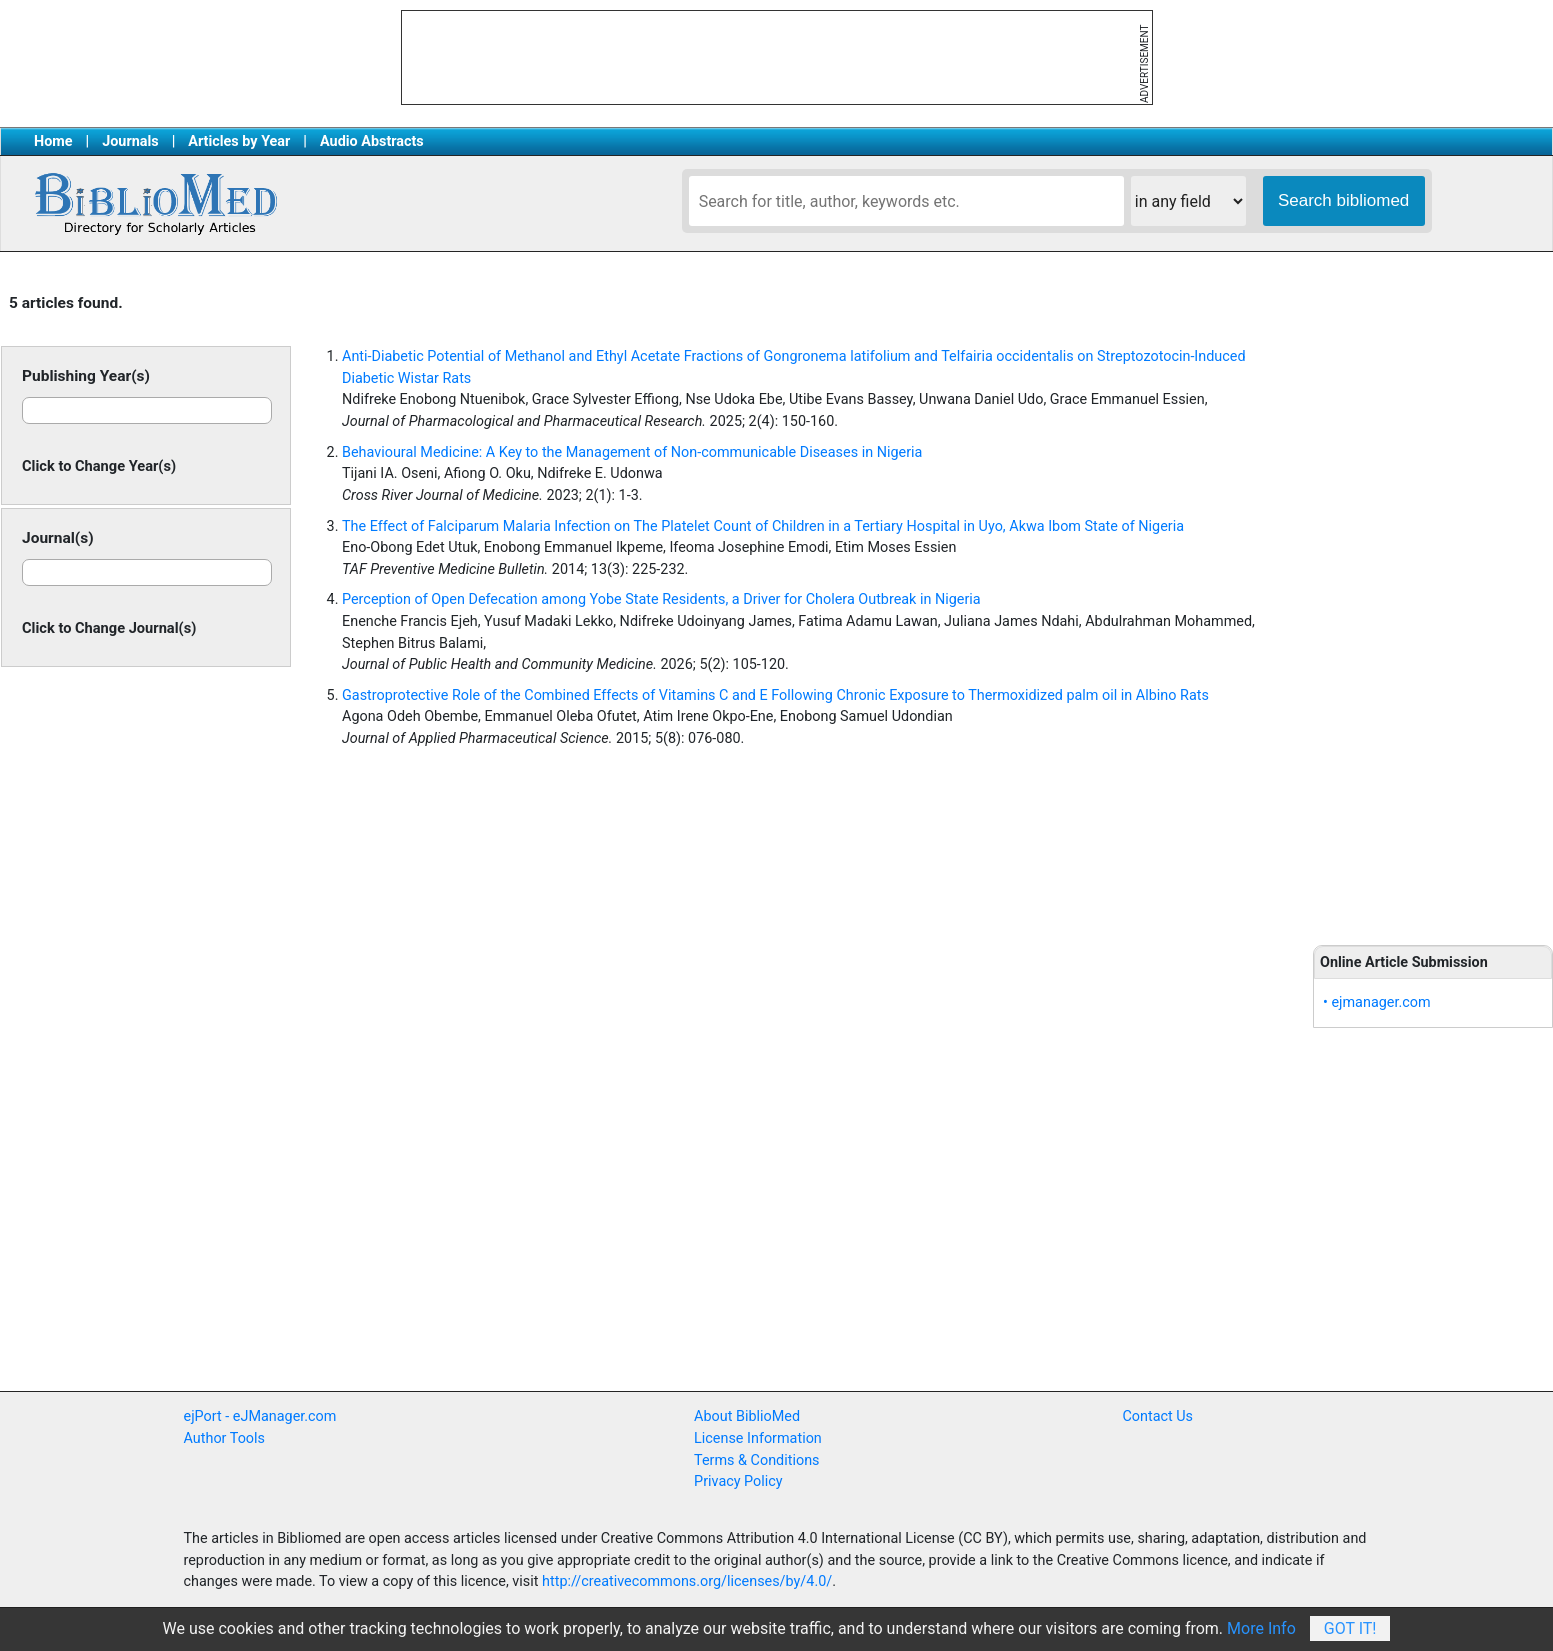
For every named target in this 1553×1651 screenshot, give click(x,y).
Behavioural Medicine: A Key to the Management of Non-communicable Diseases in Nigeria (632, 452)
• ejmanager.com (1377, 1002)
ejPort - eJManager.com (260, 1416)
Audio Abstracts (372, 141)
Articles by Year (239, 141)
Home (53, 141)
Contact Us (1157, 1416)
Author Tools (224, 1438)
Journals (130, 141)
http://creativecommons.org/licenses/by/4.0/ (687, 1581)
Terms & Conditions (756, 1460)
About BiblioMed (747, 1416)
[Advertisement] (1433, 600)
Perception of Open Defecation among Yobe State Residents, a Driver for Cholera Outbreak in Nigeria (661, 599)
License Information (758, 1438)
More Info (1261, 1628)
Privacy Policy (738, 1481)
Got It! (1350, 1628)
